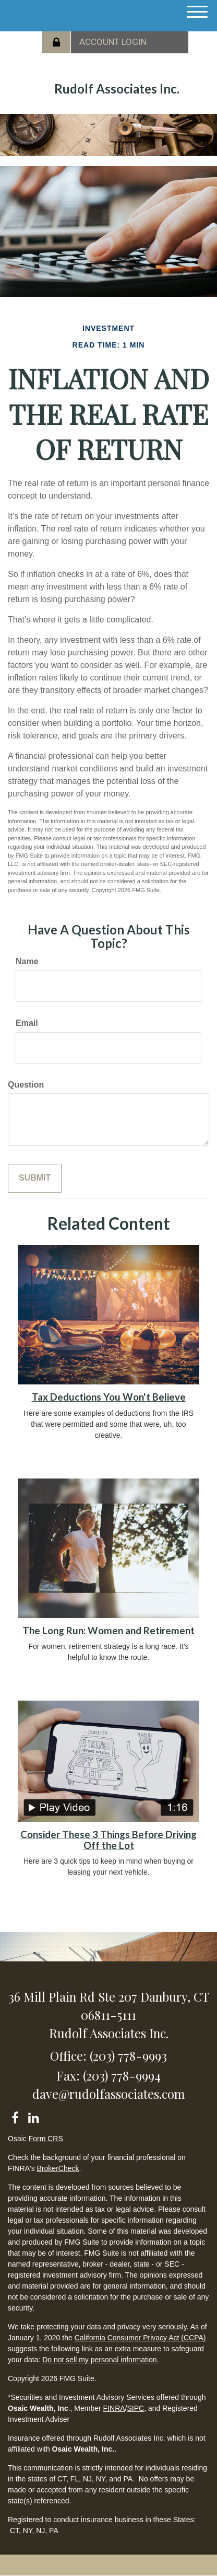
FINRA (114, 2408)
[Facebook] (15, 2116)
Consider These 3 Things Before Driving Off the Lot (108, 1840)
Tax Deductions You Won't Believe (109, 1397)
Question (26, 1084)
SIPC (135, 2408)
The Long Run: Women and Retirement (108, 1630)
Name (27, 961)
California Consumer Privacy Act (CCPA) (140, 2338)
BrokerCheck (58, 2168)
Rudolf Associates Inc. (116, 89)
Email (27, 1023)
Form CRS (46, 2138)
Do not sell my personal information (99, 2359)
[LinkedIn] (33, 2116)
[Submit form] (35, 1178)
